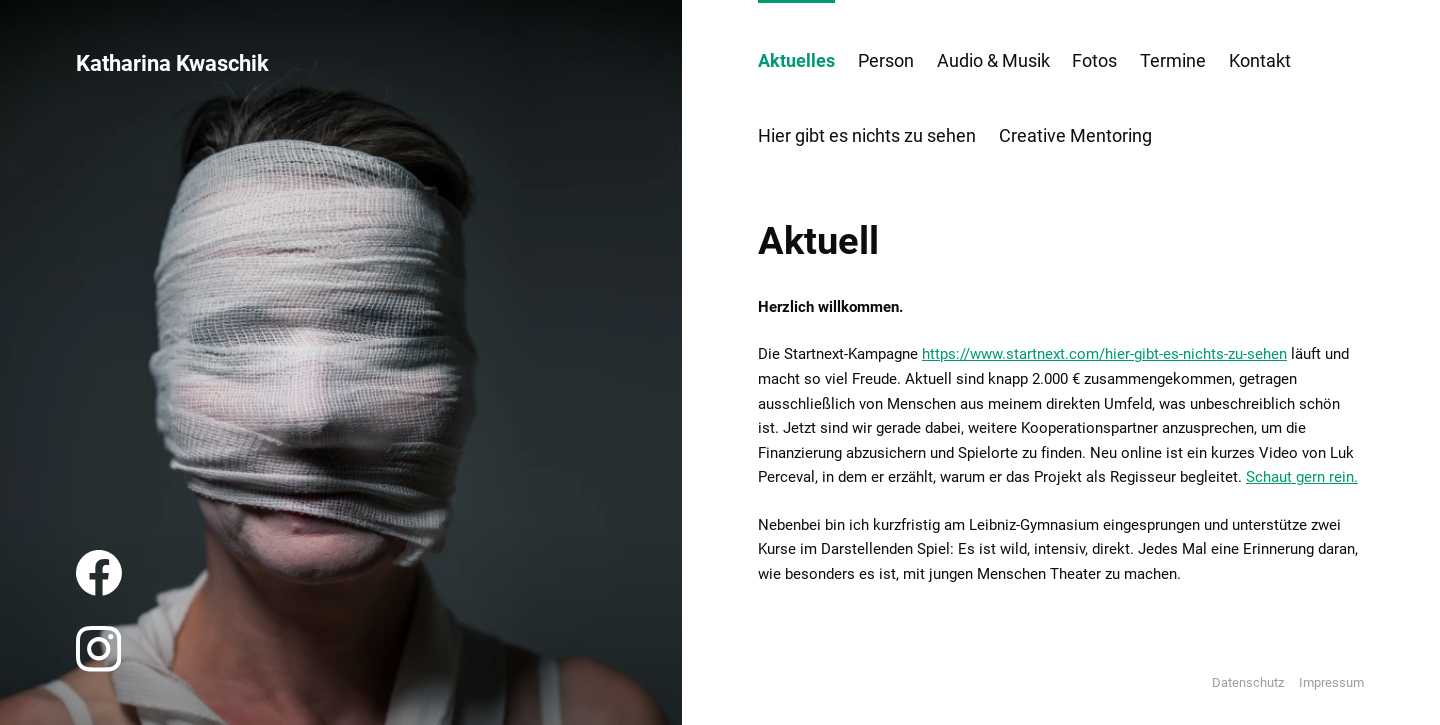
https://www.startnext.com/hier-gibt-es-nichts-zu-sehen (1104, 354)
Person (886, 60)
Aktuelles (796, 60)
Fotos (1094, 60)
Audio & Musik (993, 60)
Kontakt (1260, 60)
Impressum (1331, 682)
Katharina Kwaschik (172, 63)
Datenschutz (1248, 682)
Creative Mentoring (1075, 135)
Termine (1173, 60)
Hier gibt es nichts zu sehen (867, 135)
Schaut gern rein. (1302, 477)
